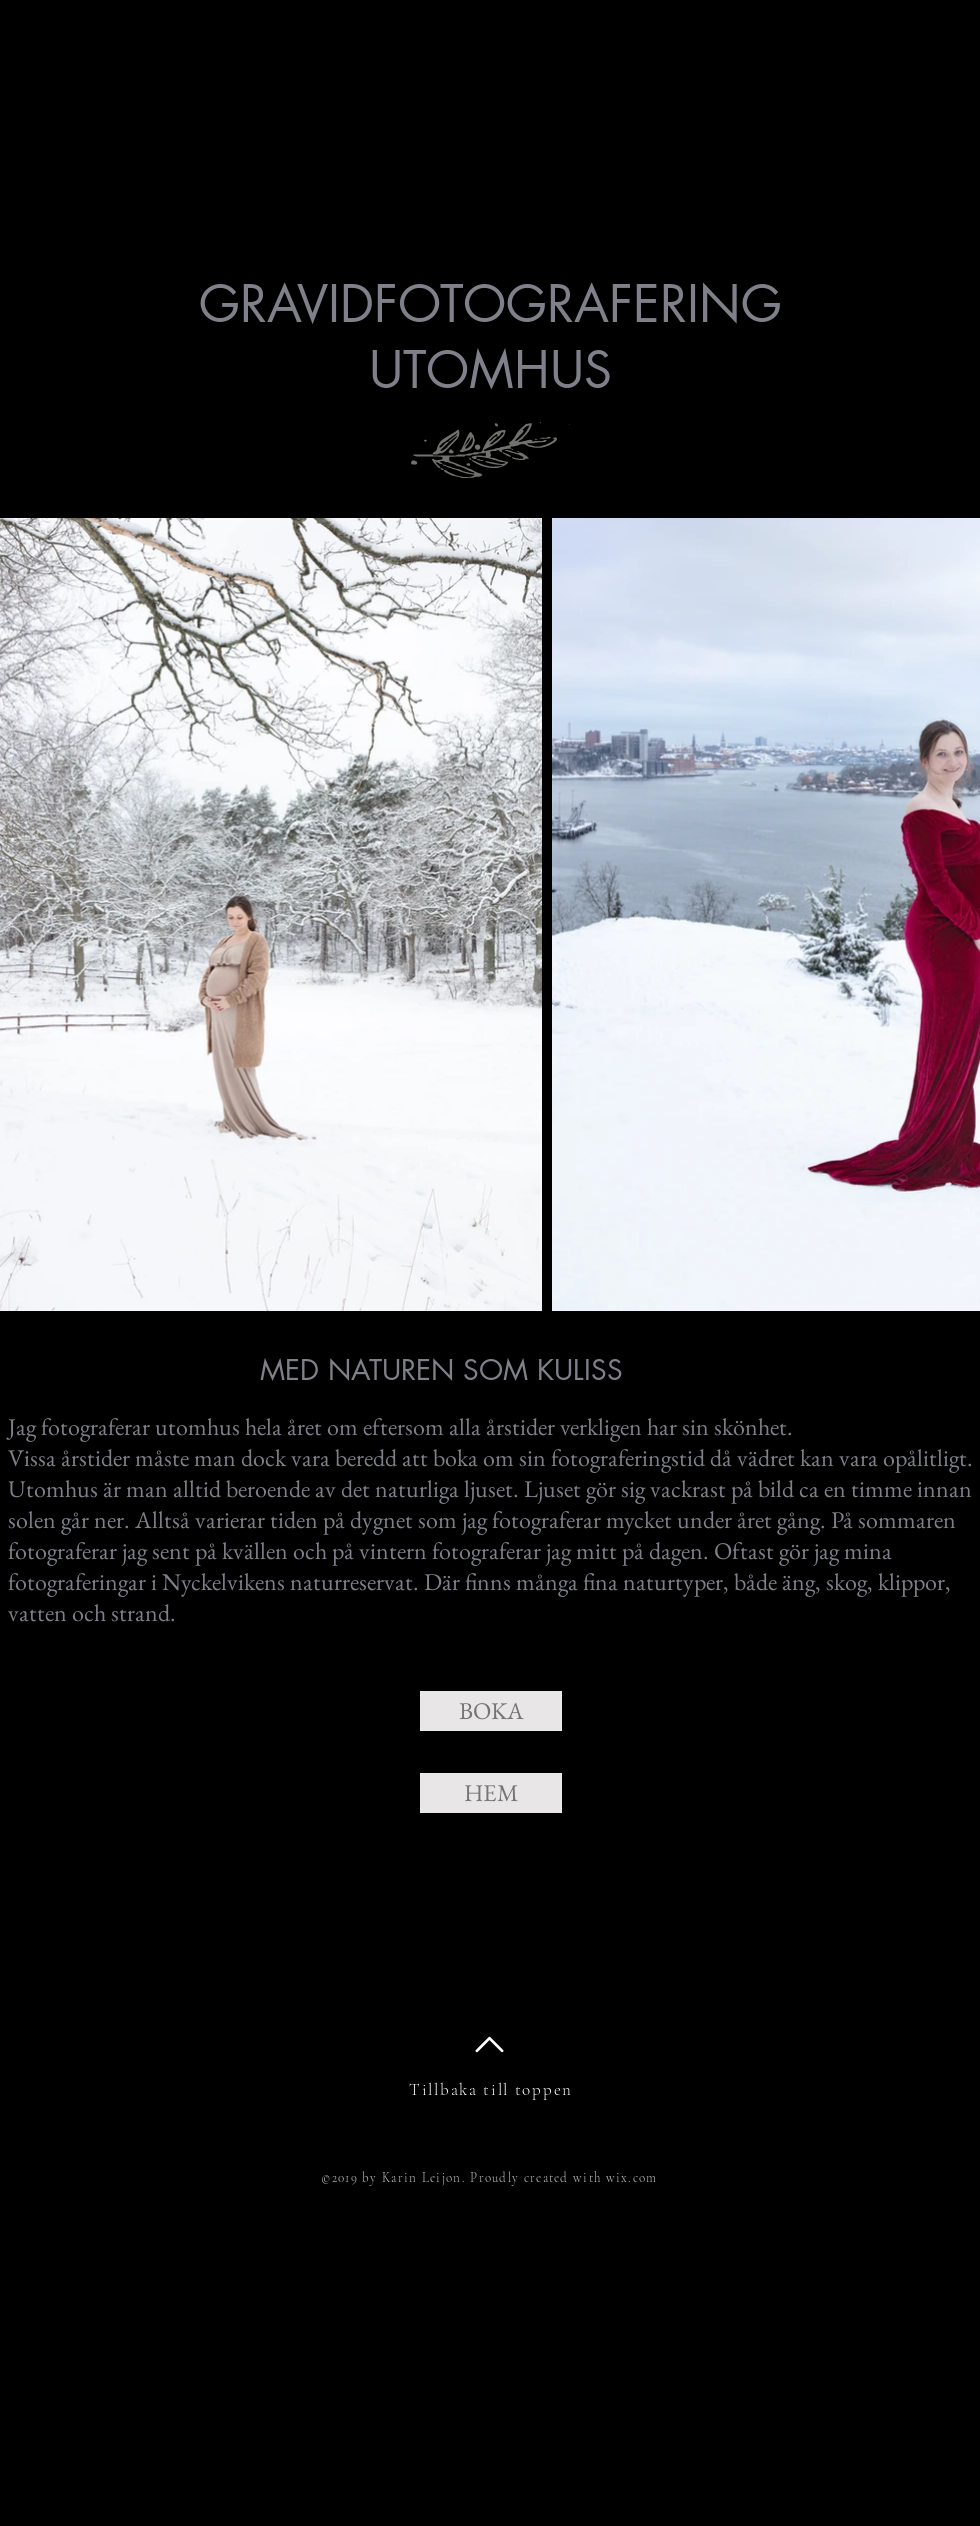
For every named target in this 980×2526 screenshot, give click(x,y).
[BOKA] (491, 1711)
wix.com (632, 2178)
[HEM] (491, 1793)
